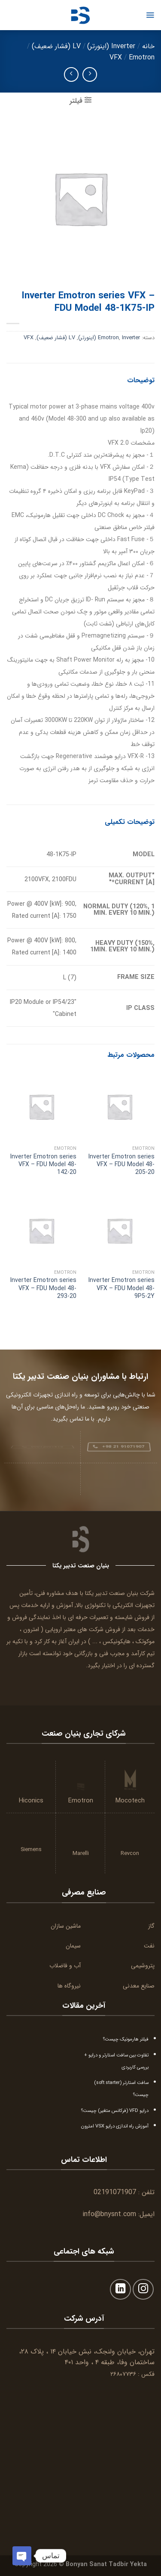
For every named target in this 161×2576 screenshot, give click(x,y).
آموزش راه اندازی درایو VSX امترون (115, 2126)
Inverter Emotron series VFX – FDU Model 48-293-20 (43, 1288)
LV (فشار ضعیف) (56, 46)
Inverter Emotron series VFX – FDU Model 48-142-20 (43, 1165)
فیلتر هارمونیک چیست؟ (126, 2039)
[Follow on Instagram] (143, 2289)
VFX (115, 57)
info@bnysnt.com (109, 2214)
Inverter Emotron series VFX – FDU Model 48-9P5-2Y (121, 1288)
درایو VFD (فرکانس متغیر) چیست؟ (115, 2111)
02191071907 (115, 2192)
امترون (31, 1629)
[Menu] (150, 15)
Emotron (142, 57)
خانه (148, 46)
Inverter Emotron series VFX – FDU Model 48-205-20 (121, 1165)
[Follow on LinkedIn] (120, 2289)
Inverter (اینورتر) (111, 46)
